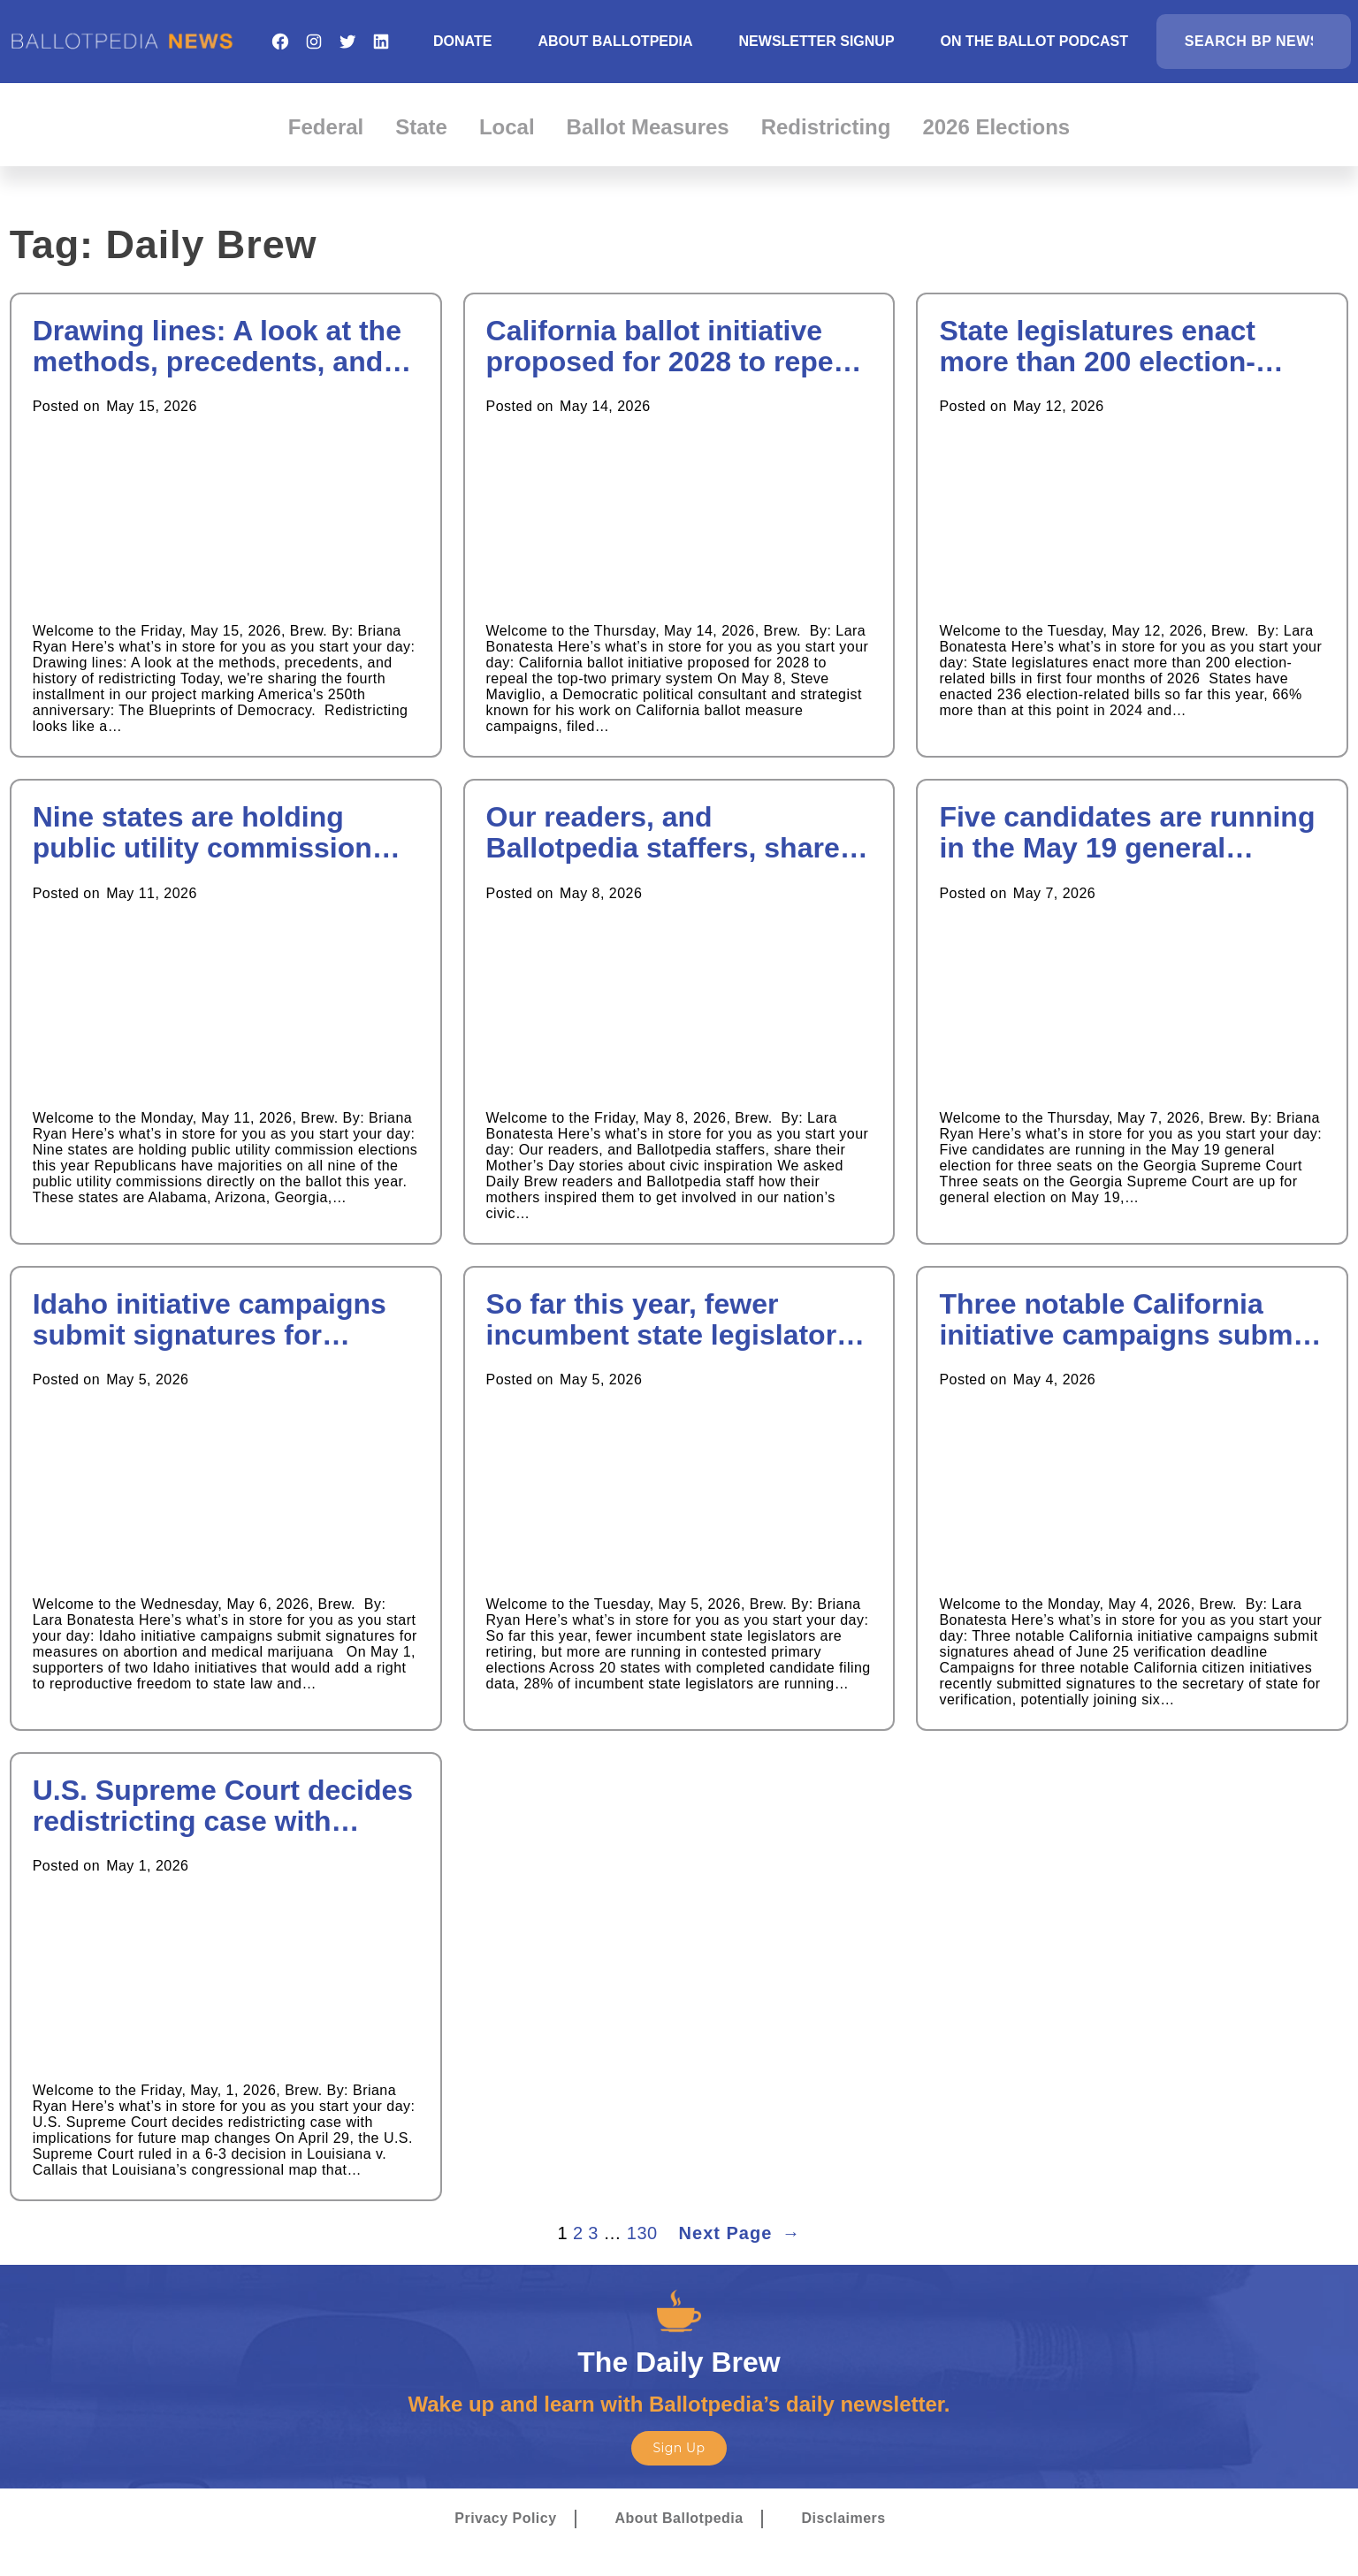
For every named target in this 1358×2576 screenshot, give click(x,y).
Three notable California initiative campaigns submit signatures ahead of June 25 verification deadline (1129, 1320)
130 (642, 2233)
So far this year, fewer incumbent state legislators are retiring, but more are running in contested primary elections (669, 1320)
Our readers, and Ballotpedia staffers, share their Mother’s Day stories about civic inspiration (663, 833)
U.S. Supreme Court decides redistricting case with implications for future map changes (223, 1806)
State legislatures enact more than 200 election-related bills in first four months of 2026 (1097, 346)
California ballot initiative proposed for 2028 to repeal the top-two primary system (672, 346)
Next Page (740, 2233)
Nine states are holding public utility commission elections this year (202, 833)
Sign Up (678, 2448)
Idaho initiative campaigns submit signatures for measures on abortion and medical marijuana (209, 1320)
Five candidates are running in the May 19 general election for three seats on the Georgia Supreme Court (1127, 833)
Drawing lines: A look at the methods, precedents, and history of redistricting (217, 346)
